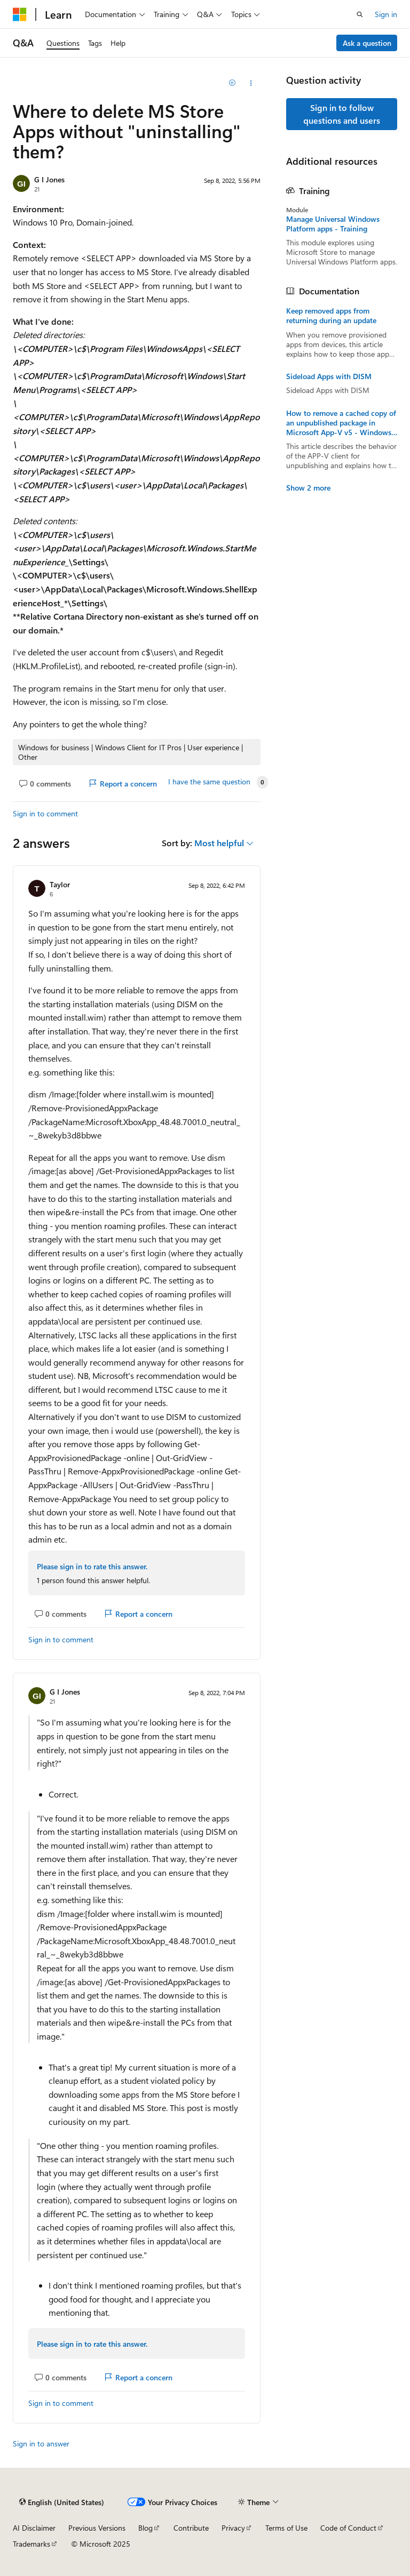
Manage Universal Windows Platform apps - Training (333, 224)
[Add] (232, 83)
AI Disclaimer (34, 2528)
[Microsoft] (20, 14)
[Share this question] (251, 83)
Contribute (191, 2528)
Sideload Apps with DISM (329, 376)
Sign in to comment (45, 813)
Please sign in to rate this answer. (92, 1566)
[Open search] (359, 14)
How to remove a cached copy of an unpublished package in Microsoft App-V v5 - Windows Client (341, 423)
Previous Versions (96, 2528)
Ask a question (367, 43)
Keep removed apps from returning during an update (331, 315)
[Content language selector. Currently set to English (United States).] (62, 2502)
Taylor (60, 884)
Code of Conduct (348, 2528)
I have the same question (209, 781)
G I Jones (49, 179)
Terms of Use (286, 2528)
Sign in (386, 14)
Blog (145, 2528)
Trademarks (31, 2544)
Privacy (233, 2528)
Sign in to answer (41, 2443)
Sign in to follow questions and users (341, 114)
